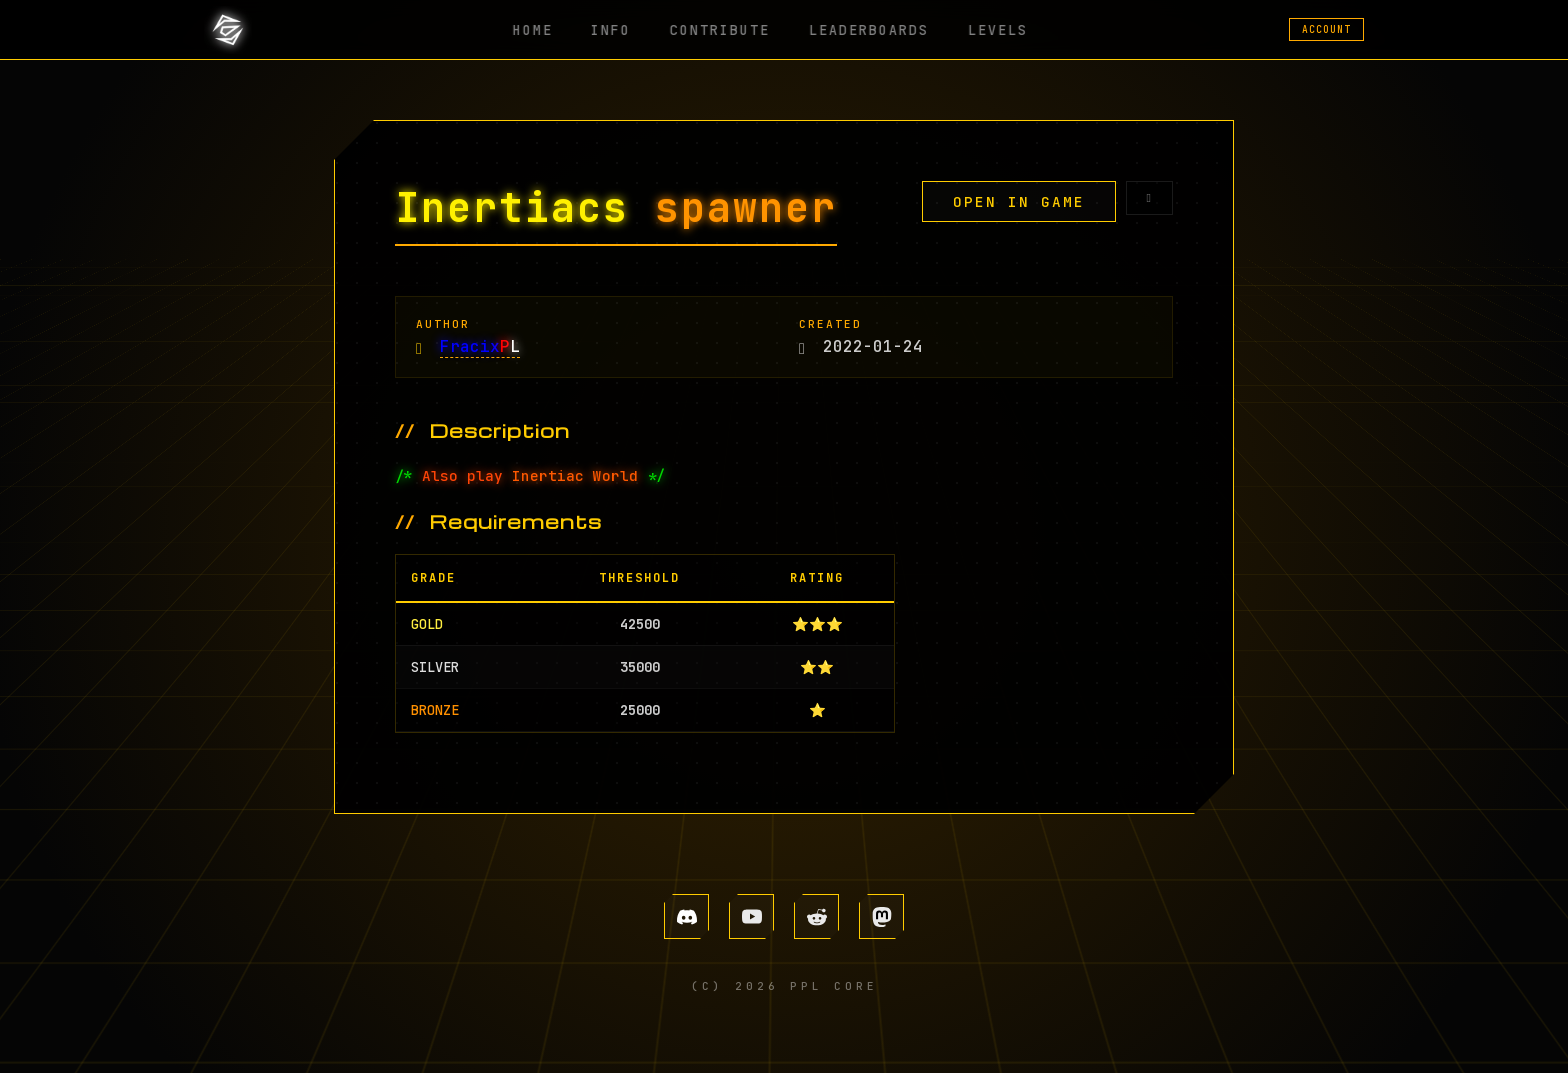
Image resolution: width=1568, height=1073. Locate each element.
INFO (621, 29)
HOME (551, 29)
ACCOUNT (1326, 29)
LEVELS (981, 29)
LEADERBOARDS (861, 29)
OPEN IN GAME (1019, 201)
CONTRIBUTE (721, 29)
